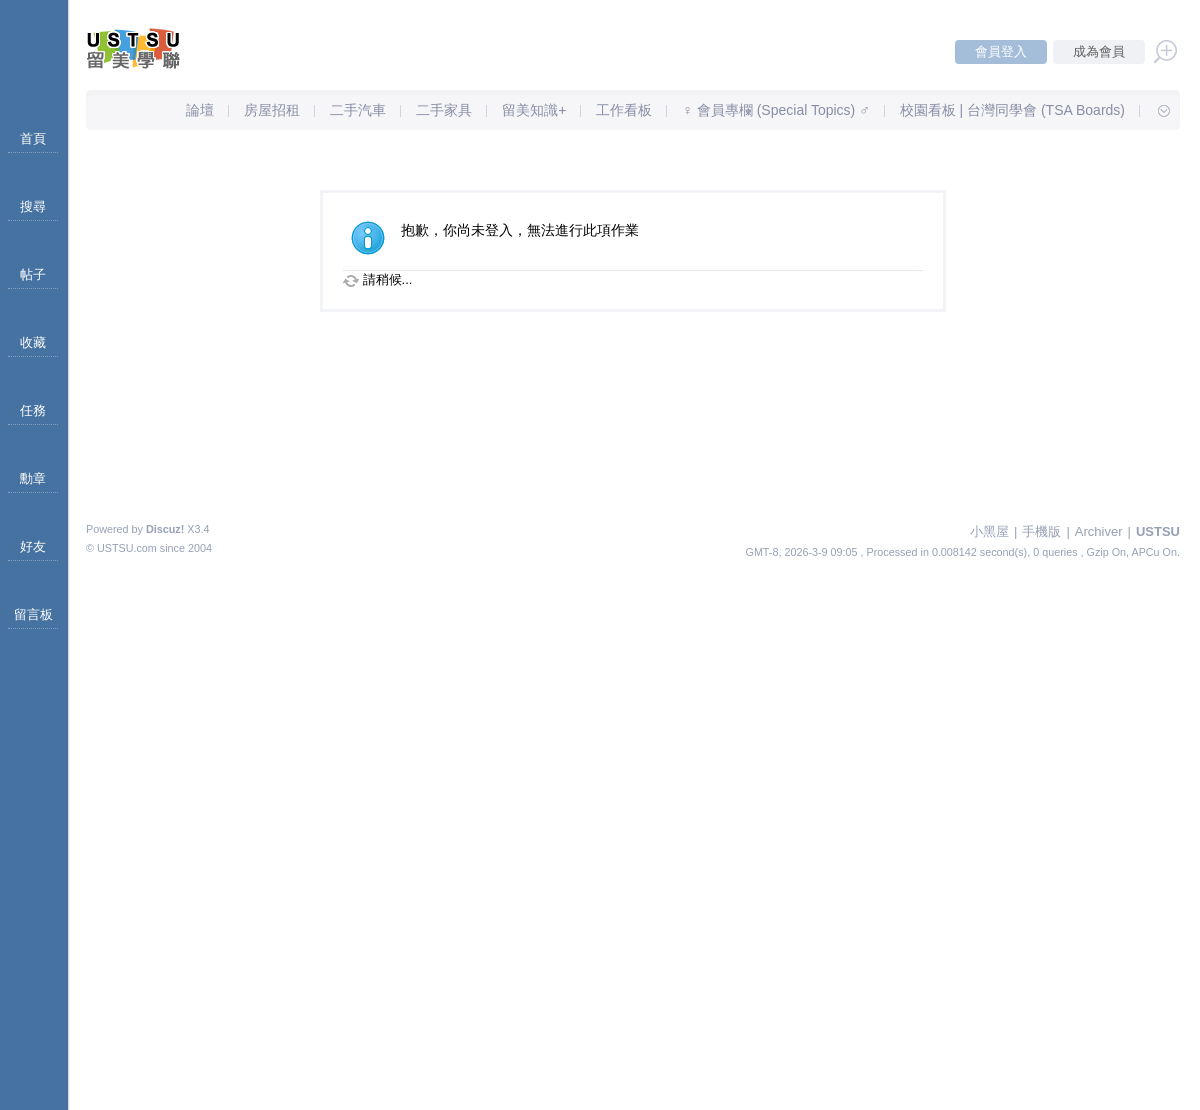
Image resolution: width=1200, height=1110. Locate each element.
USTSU (1158, 531)
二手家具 (444, 110)
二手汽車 (358, 110)
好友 (33, 546)
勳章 (33, 478)
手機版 (1041, 531)
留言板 (33, 614)
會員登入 (1001, 51)
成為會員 (1099, 51)
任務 (33, 410)
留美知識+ (534, 110)
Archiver (1099, 531)
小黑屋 (989, 531)
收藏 (33, 342)
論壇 (200, 110)
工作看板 (624, 110)
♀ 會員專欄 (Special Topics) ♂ (775, 110)
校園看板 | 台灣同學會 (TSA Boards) (1012, 110)
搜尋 (33, 206)
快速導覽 (1155, 110)
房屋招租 (272, 110)
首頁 (33, 138)
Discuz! (165, 529)
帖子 (33, 274)
